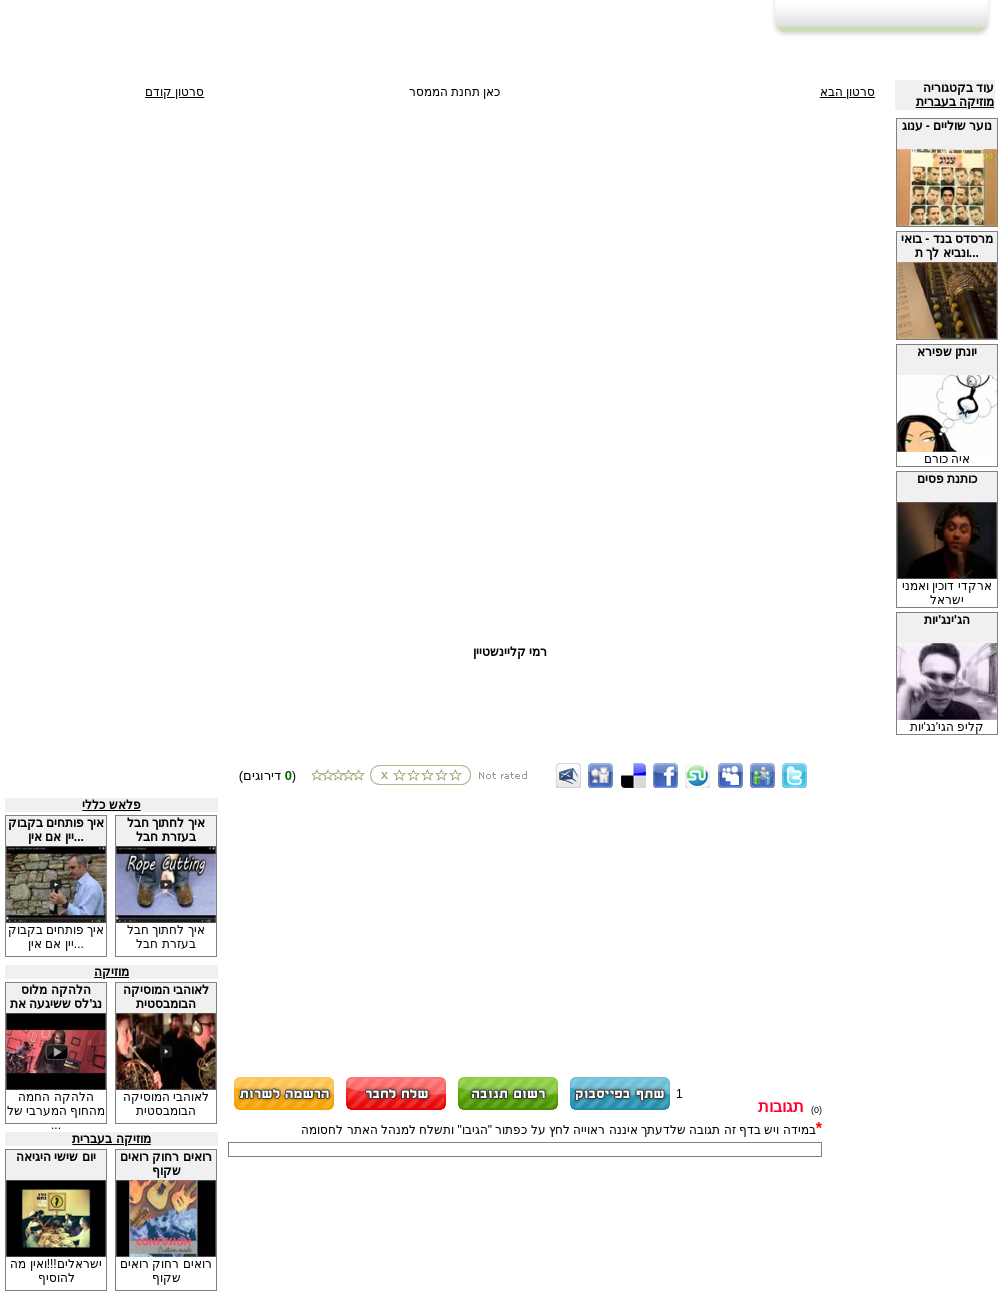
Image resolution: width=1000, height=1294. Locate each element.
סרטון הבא (847, 92)
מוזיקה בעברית (955, 102)
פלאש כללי (111, 805)
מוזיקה (111, 972)
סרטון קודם (174, 92)
